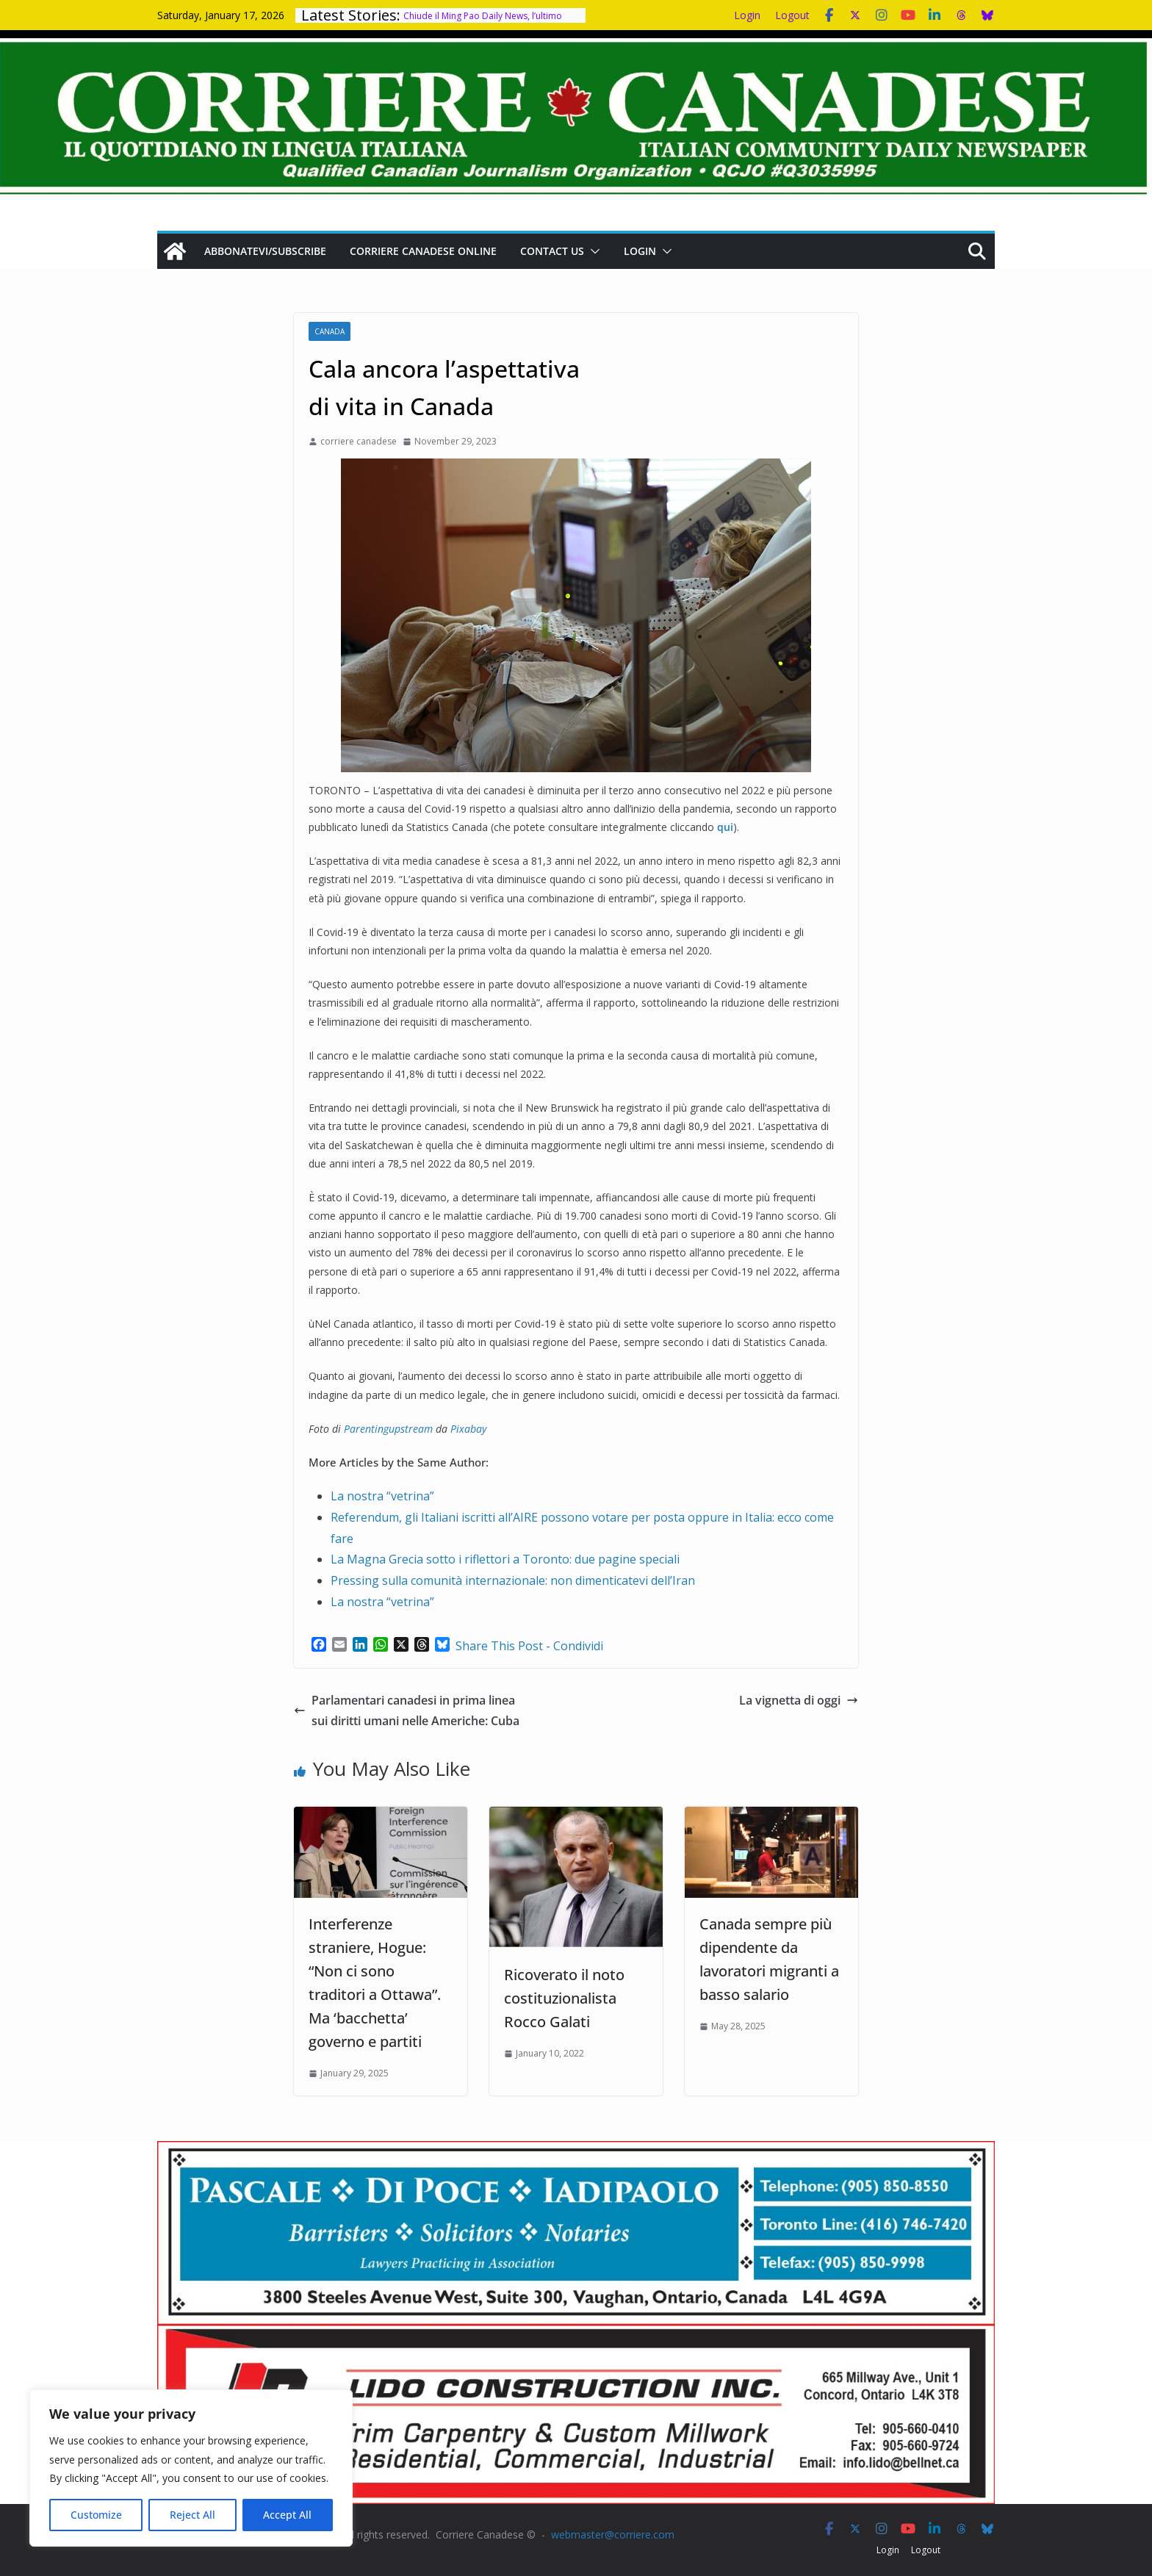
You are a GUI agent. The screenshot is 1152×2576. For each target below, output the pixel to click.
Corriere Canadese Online (423, 251)
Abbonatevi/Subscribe (265, 251)
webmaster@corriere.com (612, 2534)
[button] (592, 251)
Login (747, 15)
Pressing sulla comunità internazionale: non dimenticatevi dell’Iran (513, 1580)
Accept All (287, 2515)
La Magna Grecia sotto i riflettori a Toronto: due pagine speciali (505, 1559)
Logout (792, 15)
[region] (191, 2468)
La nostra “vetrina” (382, 1496)
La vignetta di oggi (798, 1700)
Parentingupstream (388, 1429)
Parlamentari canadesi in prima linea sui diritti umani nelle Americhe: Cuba (406, 1711)
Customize (96, 2515)
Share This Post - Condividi (529, 1645)
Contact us (552, 251)
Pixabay (468, 1429)
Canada (329, 331)
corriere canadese (358, 441)
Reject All (192, 2515)
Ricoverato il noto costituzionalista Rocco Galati (564, 1998)
